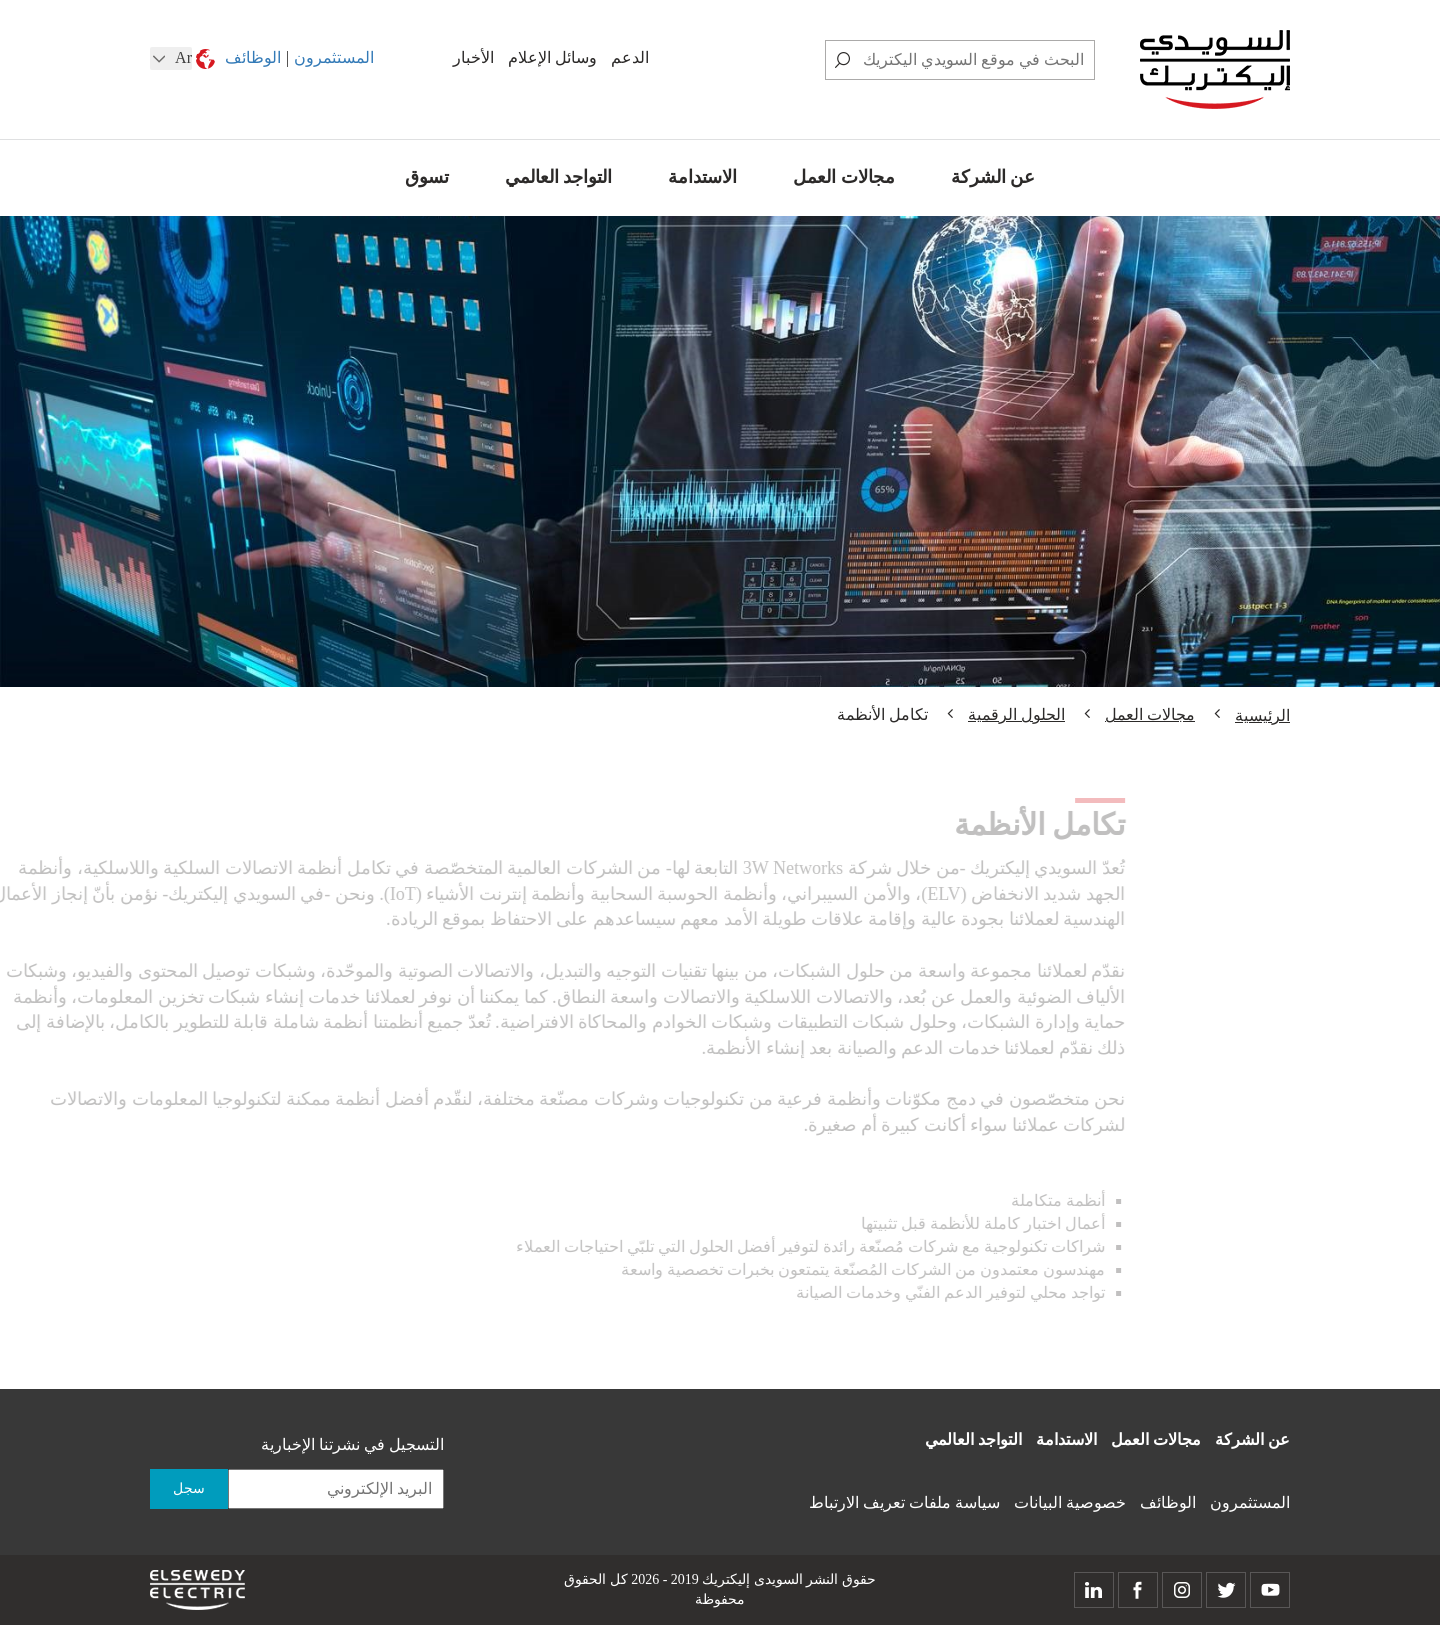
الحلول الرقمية (1016, 714)
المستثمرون (334, 57)
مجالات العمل (844, 177)
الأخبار (473, 57)
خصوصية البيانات (1070, 1502)
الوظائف (253, 57)
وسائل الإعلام (552, 57)
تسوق (427, 177)
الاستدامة (702, 177)
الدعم (630, 57)
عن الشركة (993, 177)
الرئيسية (1262, 715)
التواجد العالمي (559, 177)
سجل (189, 1488)
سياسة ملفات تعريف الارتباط (904, 1502)
